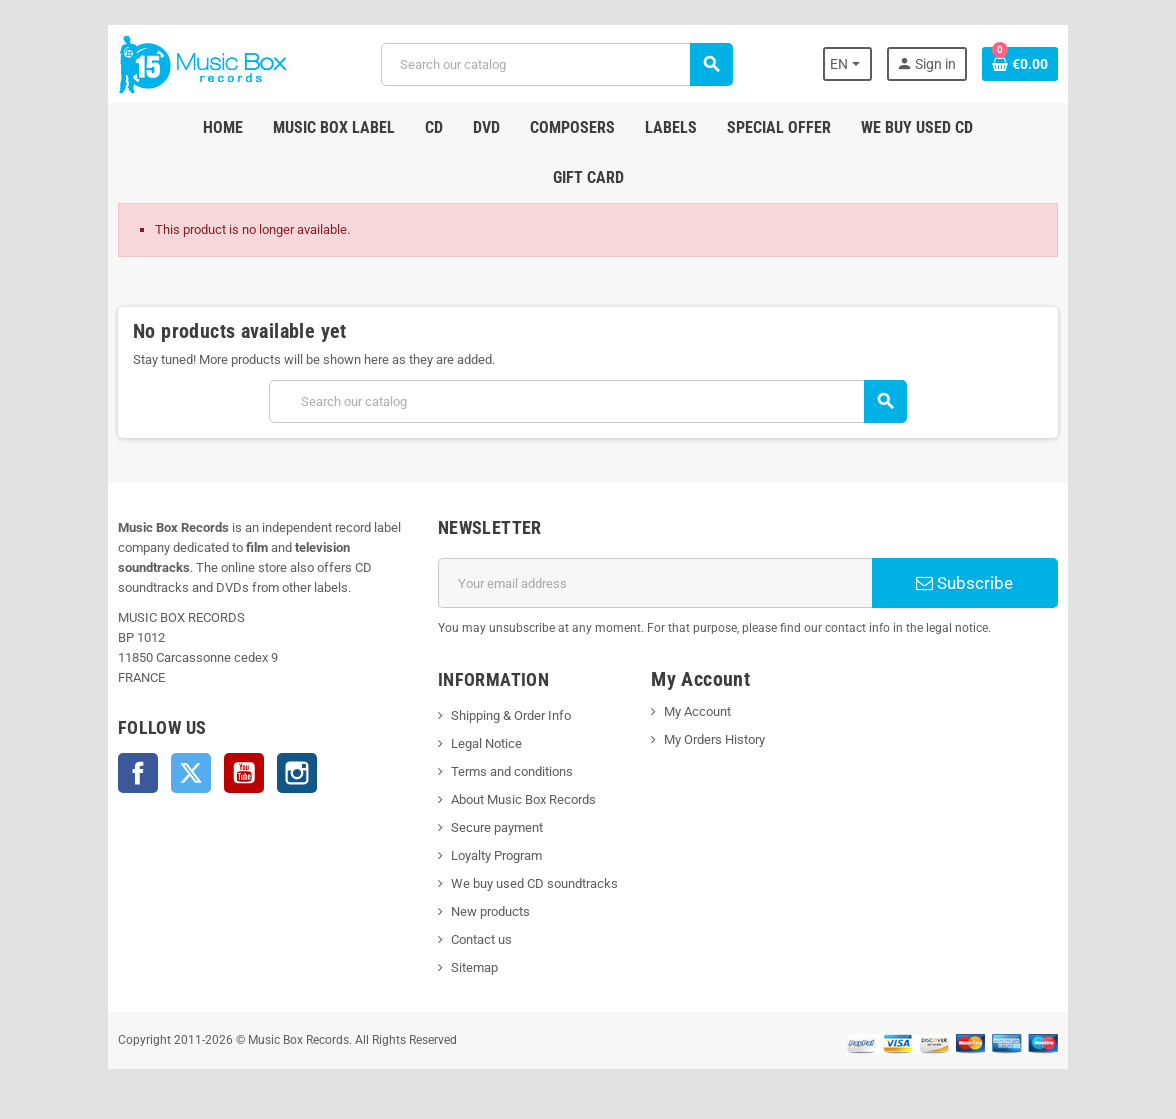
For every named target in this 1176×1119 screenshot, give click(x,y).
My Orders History (714, 739)
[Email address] (655, 583)
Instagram (297, 773)
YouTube (244, 773)
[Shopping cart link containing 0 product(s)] (1020, 64)
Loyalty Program (496, 855)
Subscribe (964, 583)
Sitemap (474, 967)
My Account (697, 711)
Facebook (138, 773)
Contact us (481, 939)
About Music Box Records (523, 799)
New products (490, 911)
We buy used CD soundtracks (534, 883)
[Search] (556, 64)
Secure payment (497, 827)
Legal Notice (486, 743)
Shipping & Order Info (511, 715)
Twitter (191, 773)
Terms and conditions (512, 771)
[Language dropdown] (847, 64)
